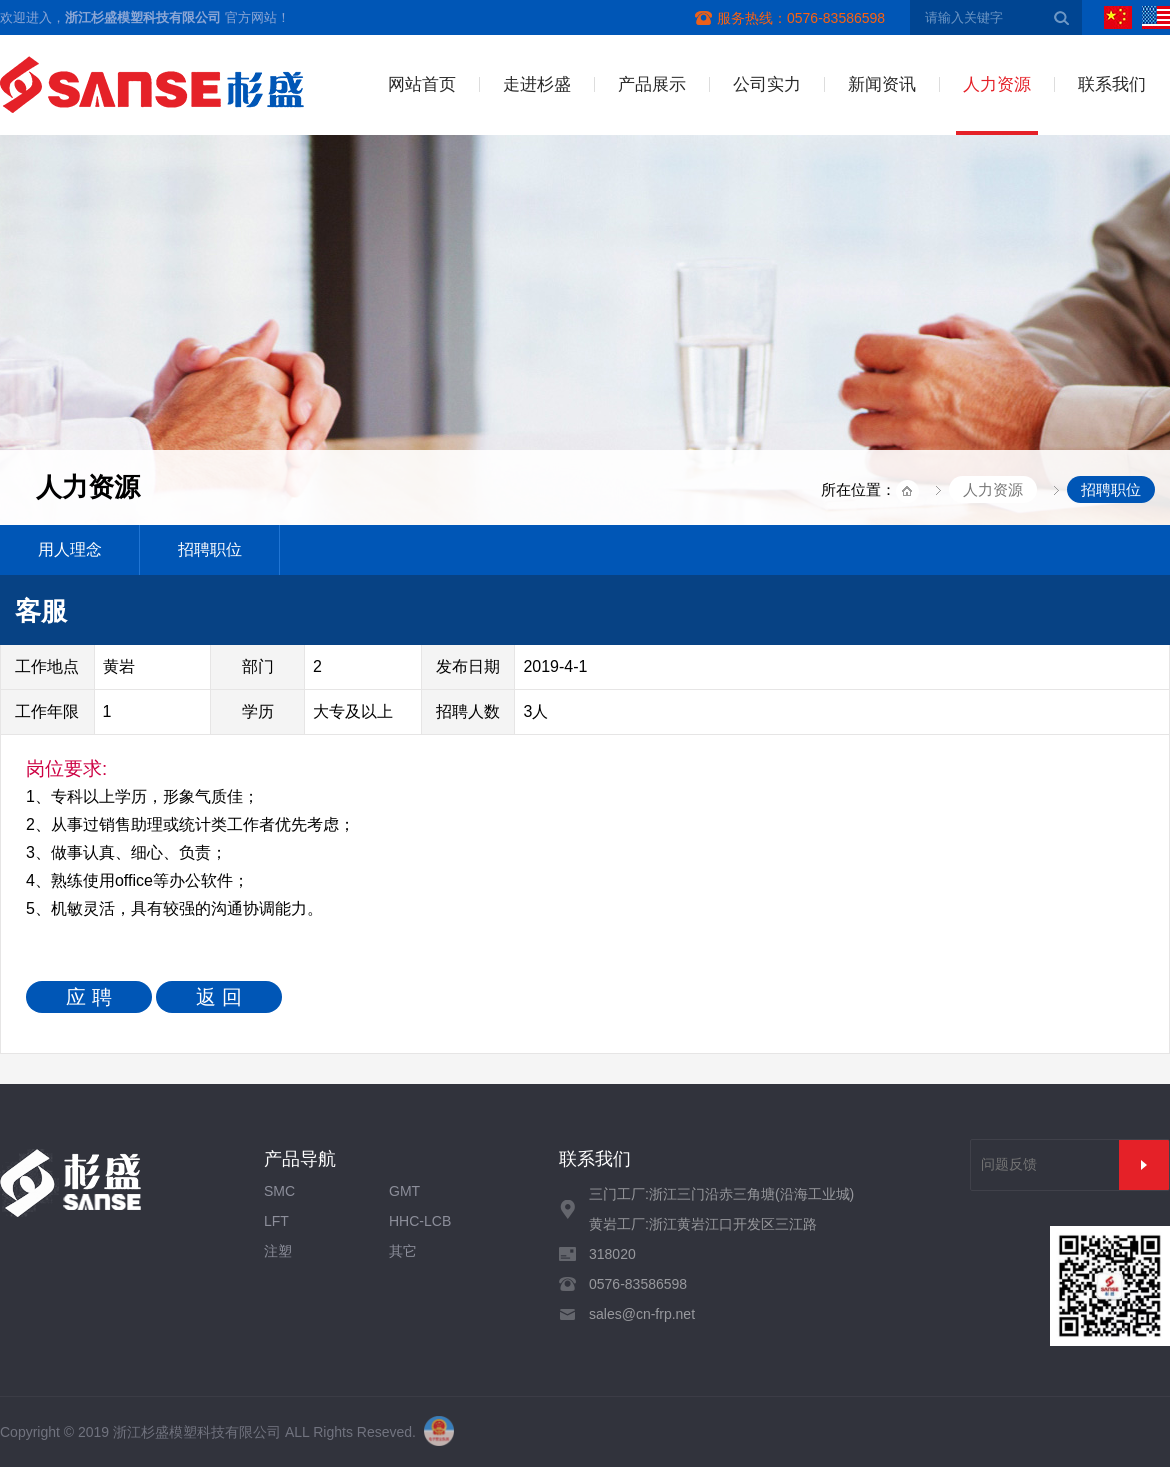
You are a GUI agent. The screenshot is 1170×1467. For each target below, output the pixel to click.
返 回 (219, 997)
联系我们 (1112, 84)
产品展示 (652, 84)
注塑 (278, 1251)
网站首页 (422, 84)
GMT (404, 1191)
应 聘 (89, 997)
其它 (403, 1251)
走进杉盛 (537, 84)
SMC (279, 1191)
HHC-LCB (420, 1221)
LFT (276, 1221)
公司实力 (767, 84)
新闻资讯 (882, 84)
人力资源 (997, 84)
